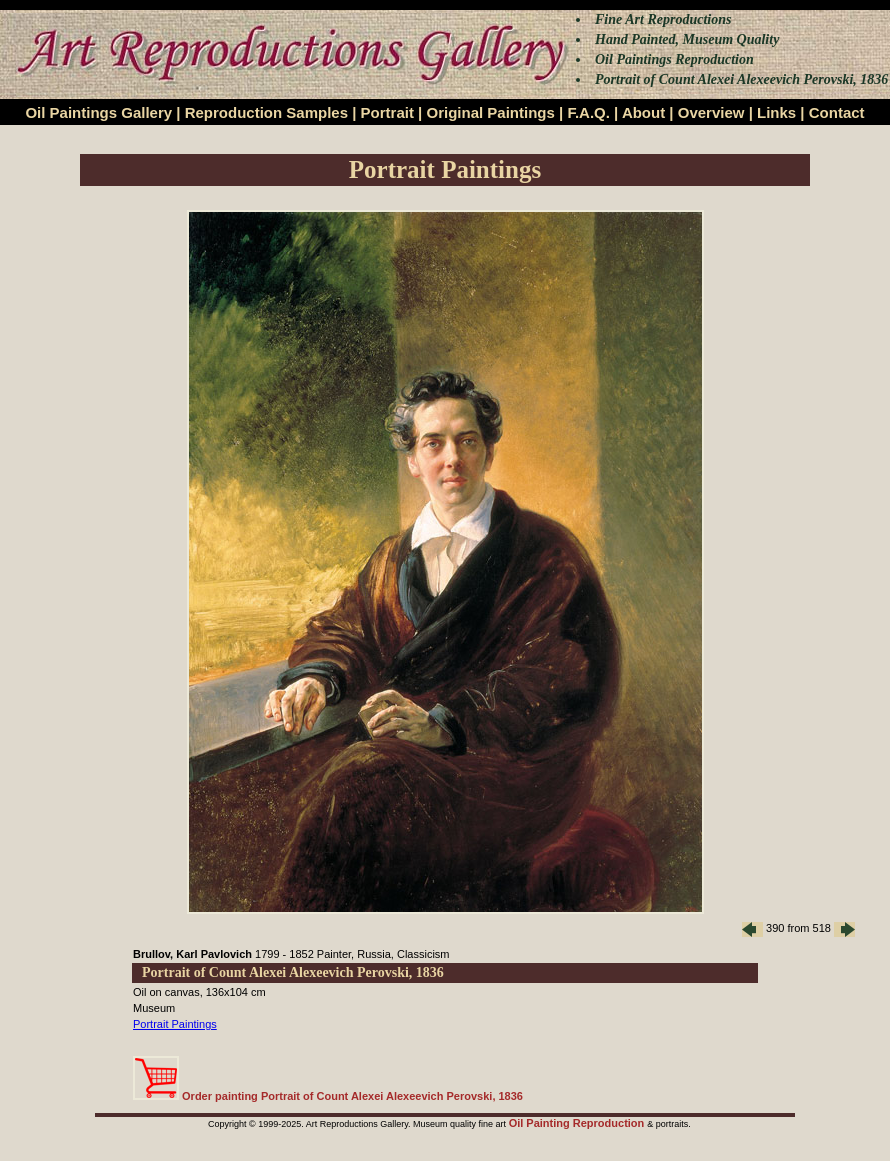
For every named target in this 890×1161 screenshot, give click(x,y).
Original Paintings (490, 112)
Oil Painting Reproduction (578, 1123)
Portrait (387, 112)
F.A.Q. (588, 112)
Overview (711, 112)
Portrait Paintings (175, 1024)
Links (776, 112)
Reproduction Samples (266, 112)
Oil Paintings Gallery (98, 112)
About (643, 112)
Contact (837, 112)
